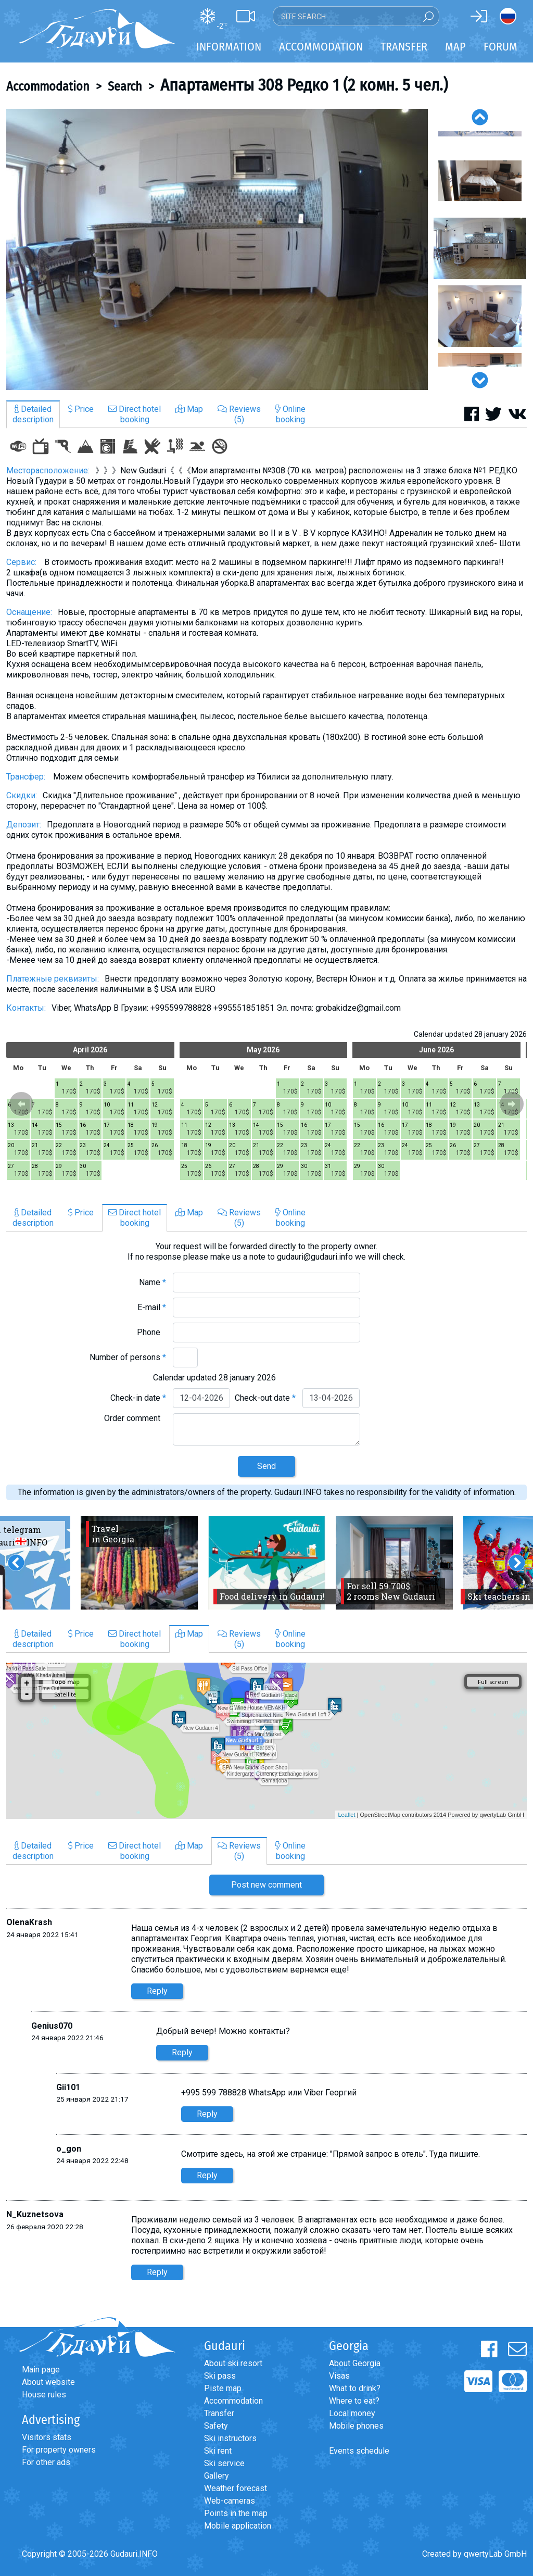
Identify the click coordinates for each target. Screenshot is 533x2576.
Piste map (223, 2388)
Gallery (216, 2476)
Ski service (224, 2463)
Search (125, 86)
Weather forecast (235, 2488)
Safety (216, 2426)
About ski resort (233, 2363)
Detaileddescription (33, 414)
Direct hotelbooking (134, 414)
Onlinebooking (290, 414)
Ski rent (218, 2451)
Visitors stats (46, 2437)
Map (455, 47)
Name (152, 1282)
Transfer (219, 2413)
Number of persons (128, 1357)
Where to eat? (354, 2401)
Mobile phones (356, 2426)
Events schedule (359, 2451)
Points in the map (236, 2513)
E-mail (151, 1307)
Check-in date (138, 1398)
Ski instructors (230, 2438)
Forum (500, 47)
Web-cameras (229, 2501)
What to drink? (354, 2388)
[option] (217, 249)
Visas (339, 2376)
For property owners (59, 2450)
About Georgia (354, 2363)
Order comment (135, 1418)
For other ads (46, 2462)
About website (48, 2382)
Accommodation (48, 86)
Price (81, 409)
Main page (41, 2369)
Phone (151, 1332)
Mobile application (237, 2526)
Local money (352, 2413)
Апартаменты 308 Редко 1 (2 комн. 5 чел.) (304, 85)
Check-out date (265, 1398)
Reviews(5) (239, 414)
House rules (44, 2394)
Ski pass (220, 2376)
